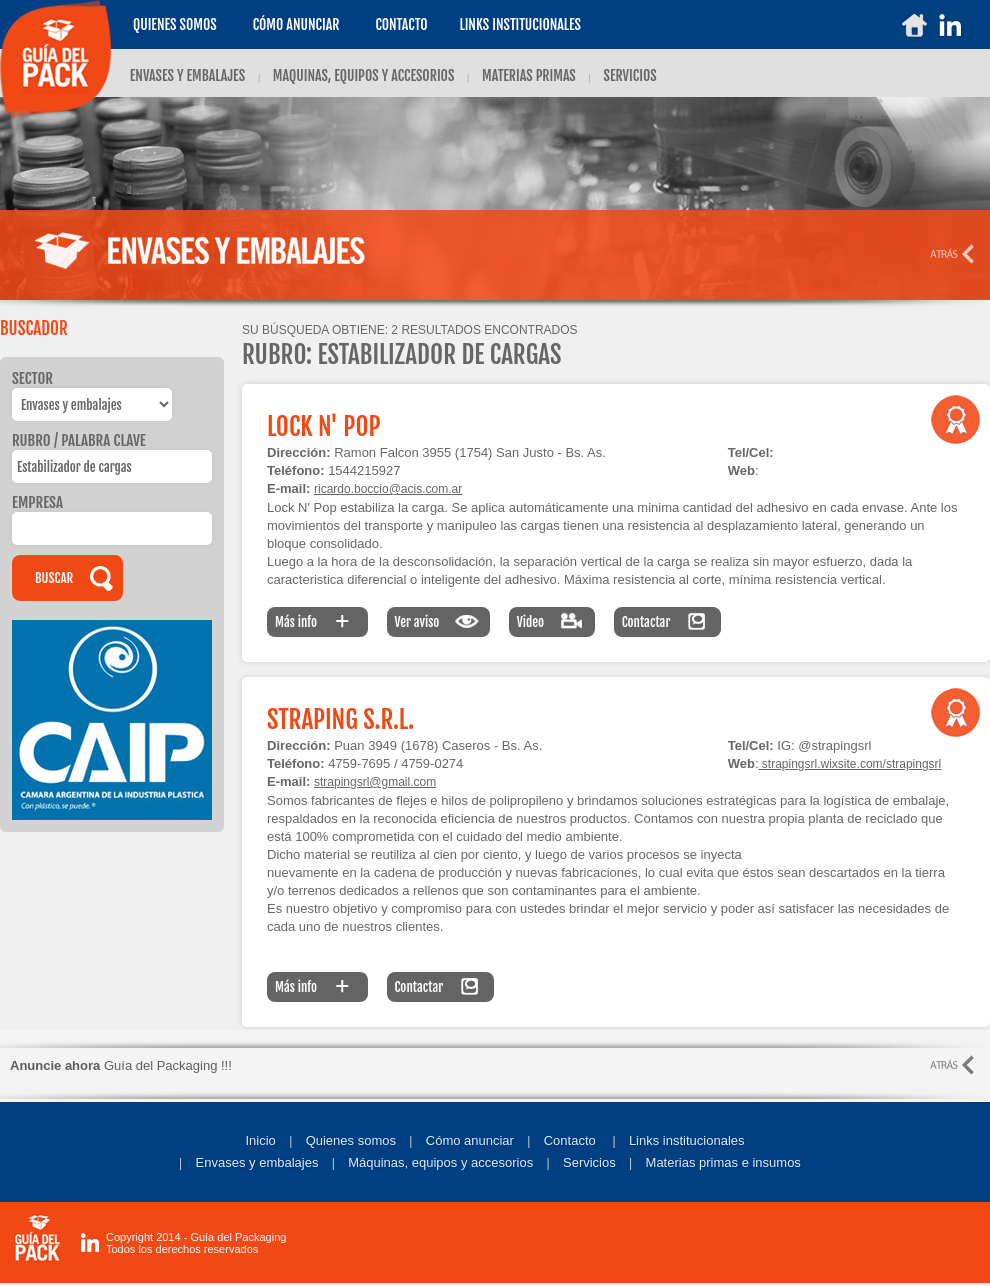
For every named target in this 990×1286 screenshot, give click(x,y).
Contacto (401, 24)
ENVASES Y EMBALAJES (187, 75)
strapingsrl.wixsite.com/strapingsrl (850, 764)
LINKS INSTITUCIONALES (520, 24)
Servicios (589, 1162)
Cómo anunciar (296, 24)
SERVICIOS (629, 75)
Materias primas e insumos (723, 1162)
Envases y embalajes (257, 1162)
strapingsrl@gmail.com (375, 782)
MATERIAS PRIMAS (529, 75)
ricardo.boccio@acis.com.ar (388, 489)
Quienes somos (175, 24)
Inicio (260, 1140)
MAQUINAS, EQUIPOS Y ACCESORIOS (364, 75)
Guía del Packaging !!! (121, 1065)
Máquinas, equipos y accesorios (440, 1162)
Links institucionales (687, 1140)
